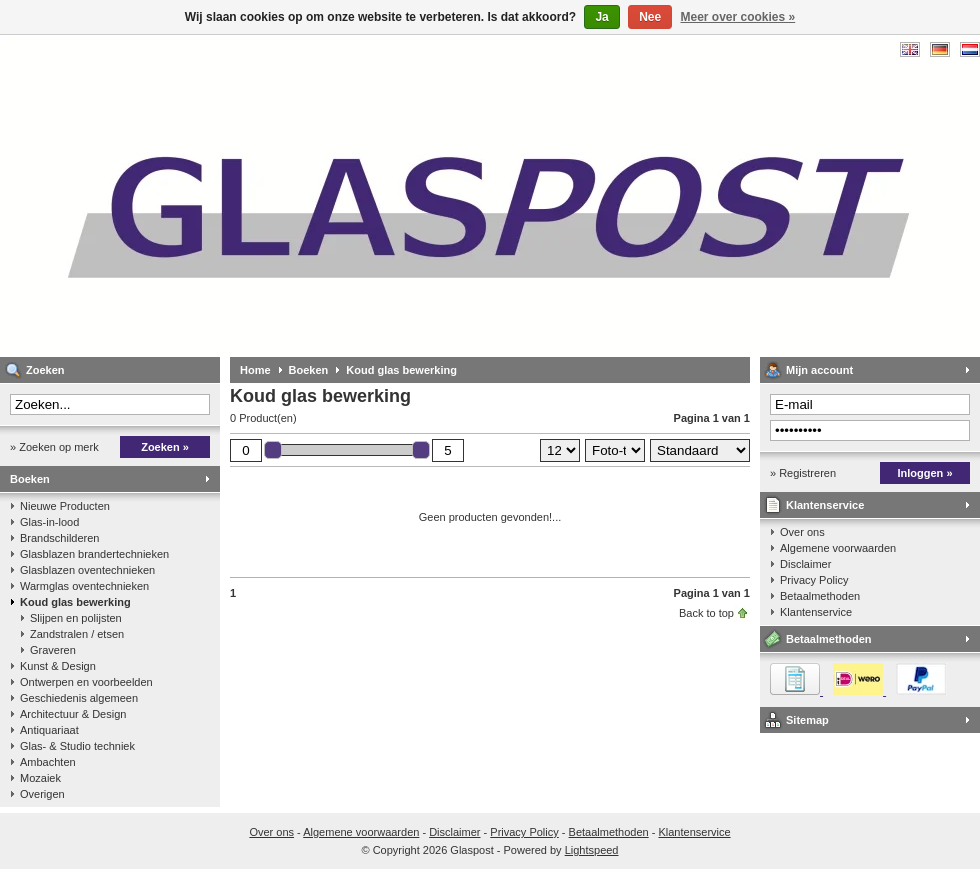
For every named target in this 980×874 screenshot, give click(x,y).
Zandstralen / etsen (77, 634)
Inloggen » (925, 473)
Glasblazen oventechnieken (87, 570)
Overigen (42, 794)
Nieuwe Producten (65, 506)
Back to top (706, 613)
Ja (601, 17)
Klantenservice (825, 505)
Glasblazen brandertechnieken (94, 554)
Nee (650, 17)
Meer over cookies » (738, 17)
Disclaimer (805, 564)
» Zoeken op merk (54, 447)
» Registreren (803, 473)
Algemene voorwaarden (838, 548)
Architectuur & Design (73, 714)
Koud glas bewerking (75, 602)
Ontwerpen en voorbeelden (86, 682)
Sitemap (807, 720)
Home (255, 370)
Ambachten (48, 762)
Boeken (30, 479)
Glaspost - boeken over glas (265, 195)
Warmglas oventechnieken (84, 586)
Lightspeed (592, 850)
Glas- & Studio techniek (77, 746)
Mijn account (819, 370)
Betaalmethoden (820, 596)
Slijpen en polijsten (76, 618)
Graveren (53, 650)
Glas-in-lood (49, 522)
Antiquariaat (49, 730)
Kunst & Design (58, 666)
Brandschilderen (60, 538)
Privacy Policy (814, 580)
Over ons (802, 532)
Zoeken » (165, 447)
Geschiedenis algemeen (79, 698)
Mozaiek (40, 778)
